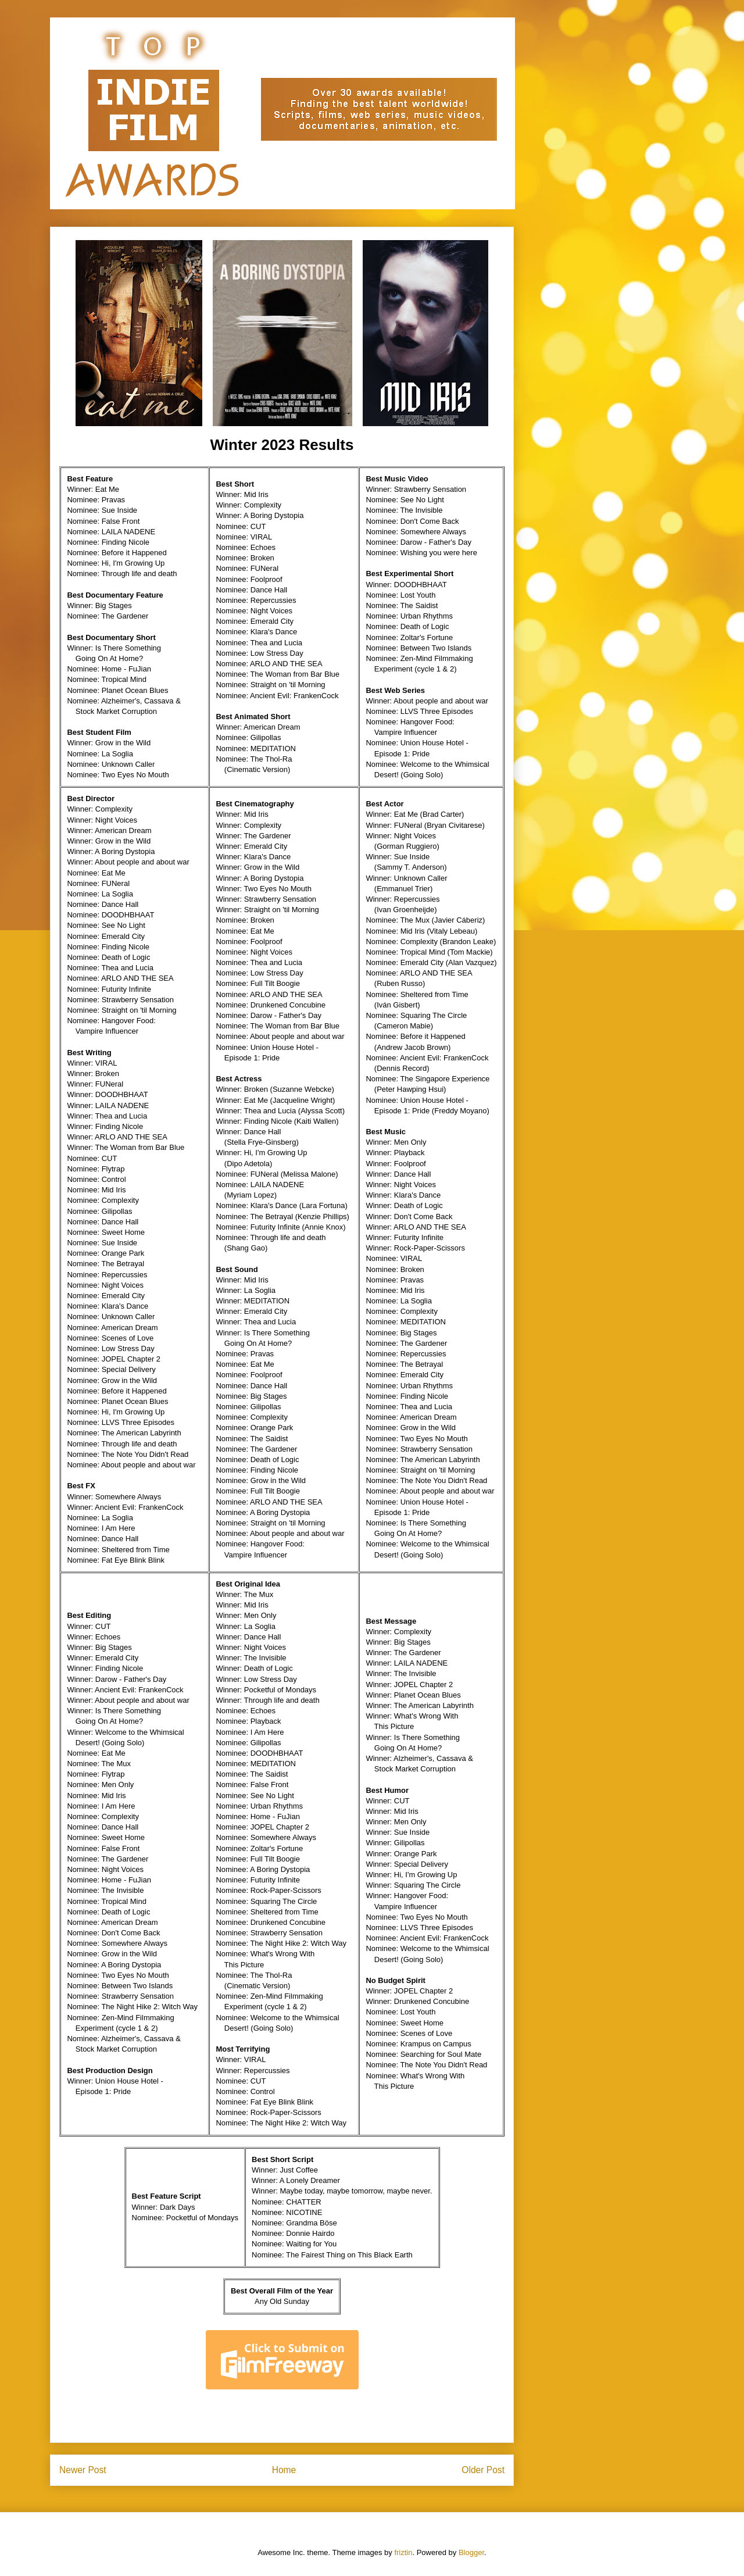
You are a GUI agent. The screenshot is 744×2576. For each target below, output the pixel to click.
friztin (403, 2552)
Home (284, 2470)
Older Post (483, 2470)
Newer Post (82, 2470)
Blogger (471, 2552)
